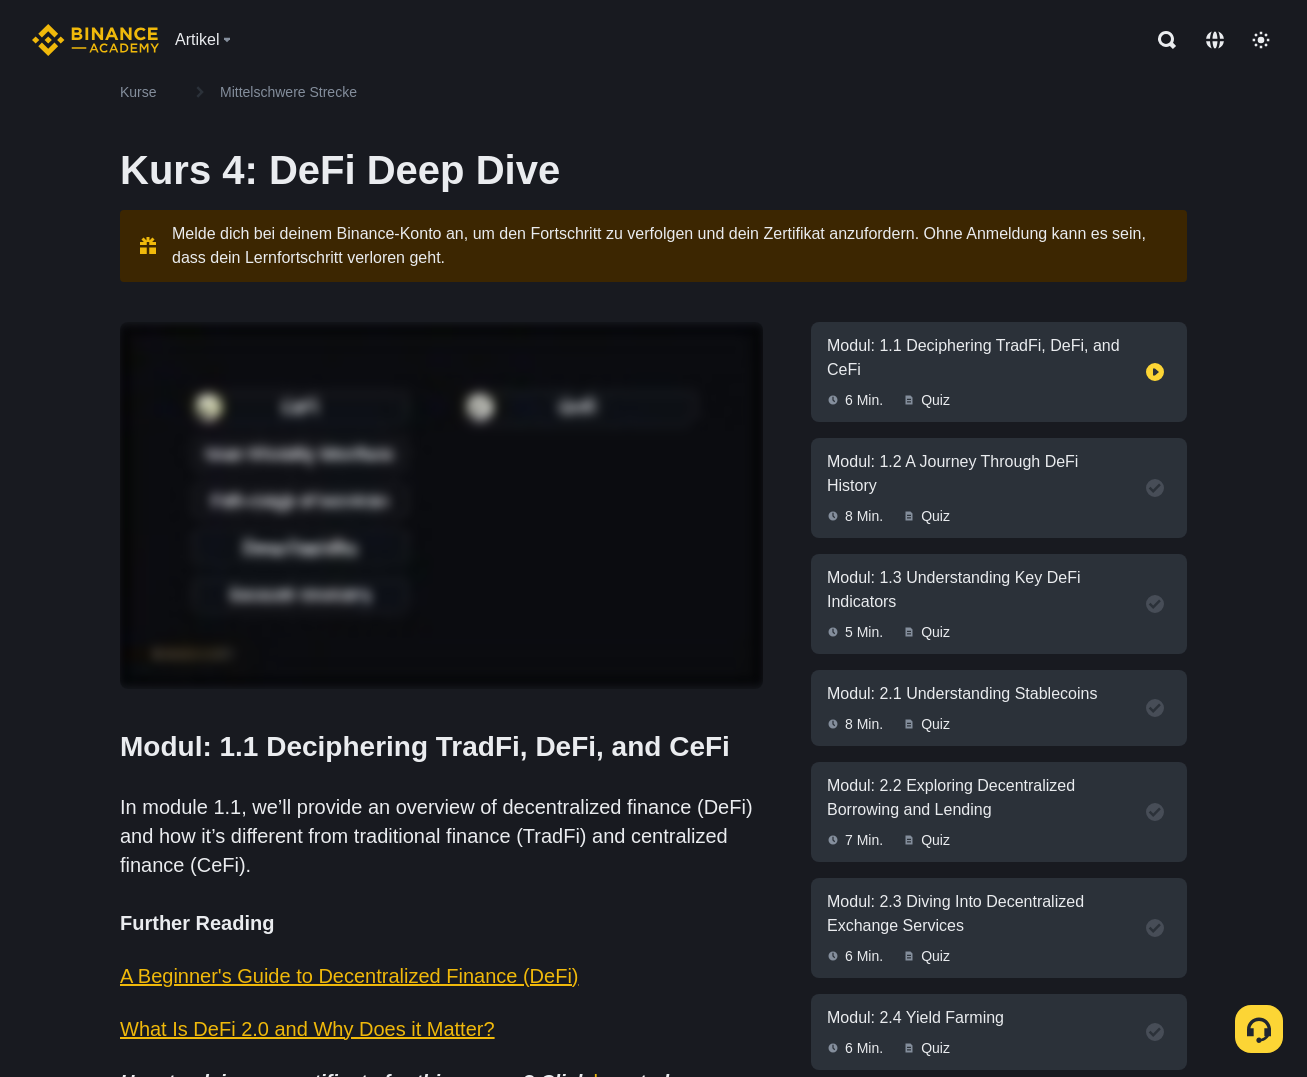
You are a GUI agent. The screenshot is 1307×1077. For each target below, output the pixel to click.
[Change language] (1215, 40)
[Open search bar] (1161, 40)
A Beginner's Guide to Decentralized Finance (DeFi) (349, 976)
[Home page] (95, 40)
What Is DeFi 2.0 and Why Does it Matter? (307, 1029)
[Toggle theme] (1261, 40)
